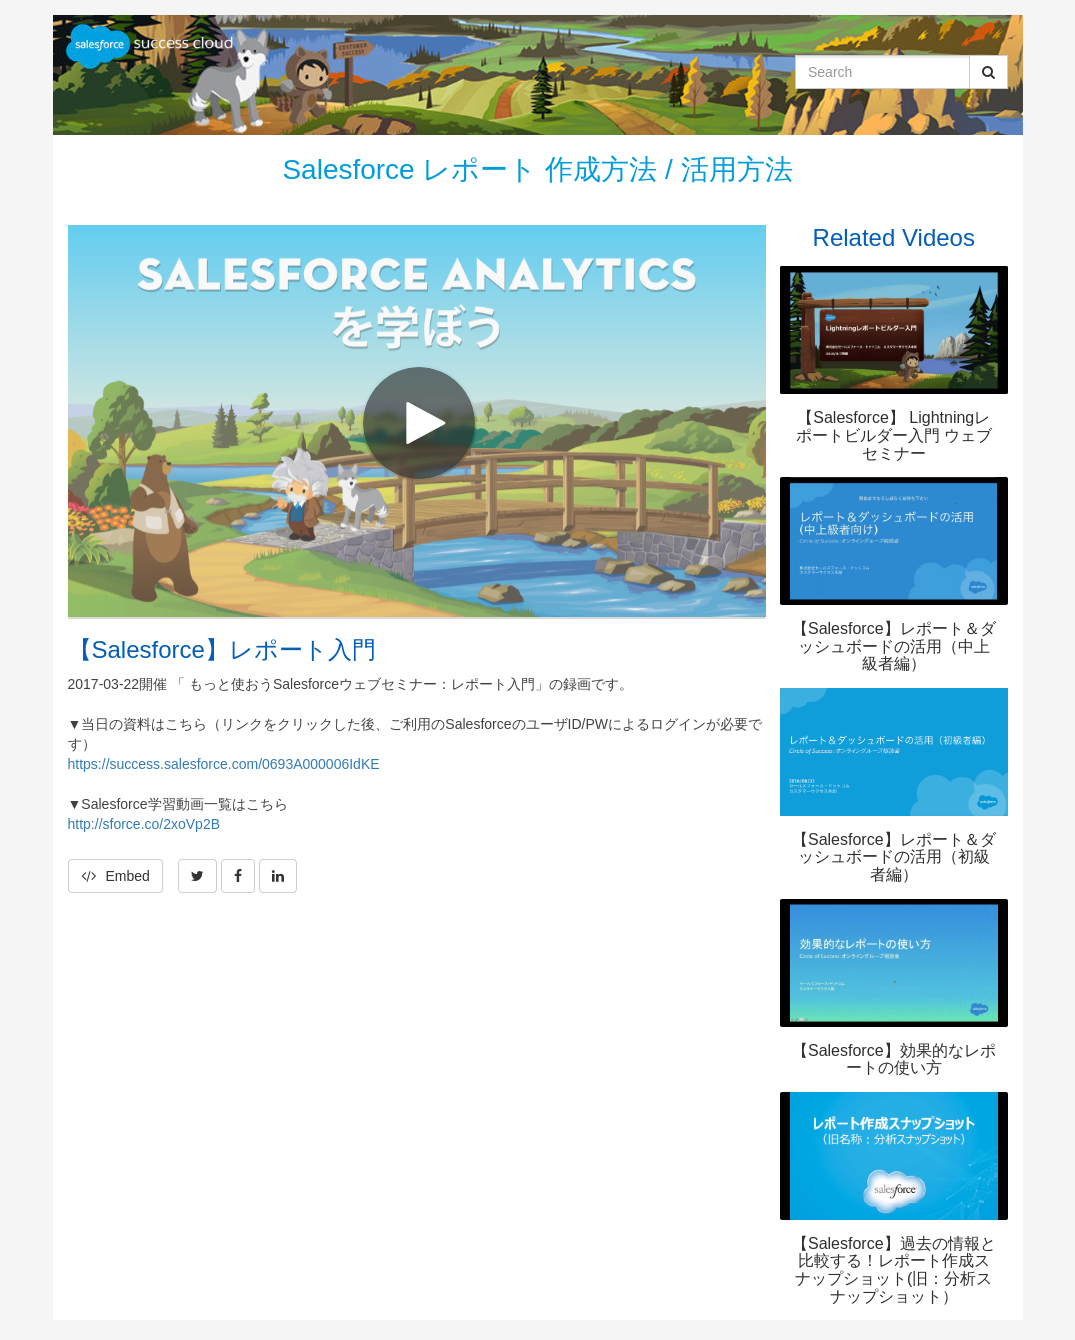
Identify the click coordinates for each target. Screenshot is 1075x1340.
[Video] (417, 421)
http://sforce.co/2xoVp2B (144, 824)
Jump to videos (0, 0)
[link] (197, 876)
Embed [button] (115, 876)
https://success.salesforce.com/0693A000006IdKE (224, 764)
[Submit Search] (988, 72)
